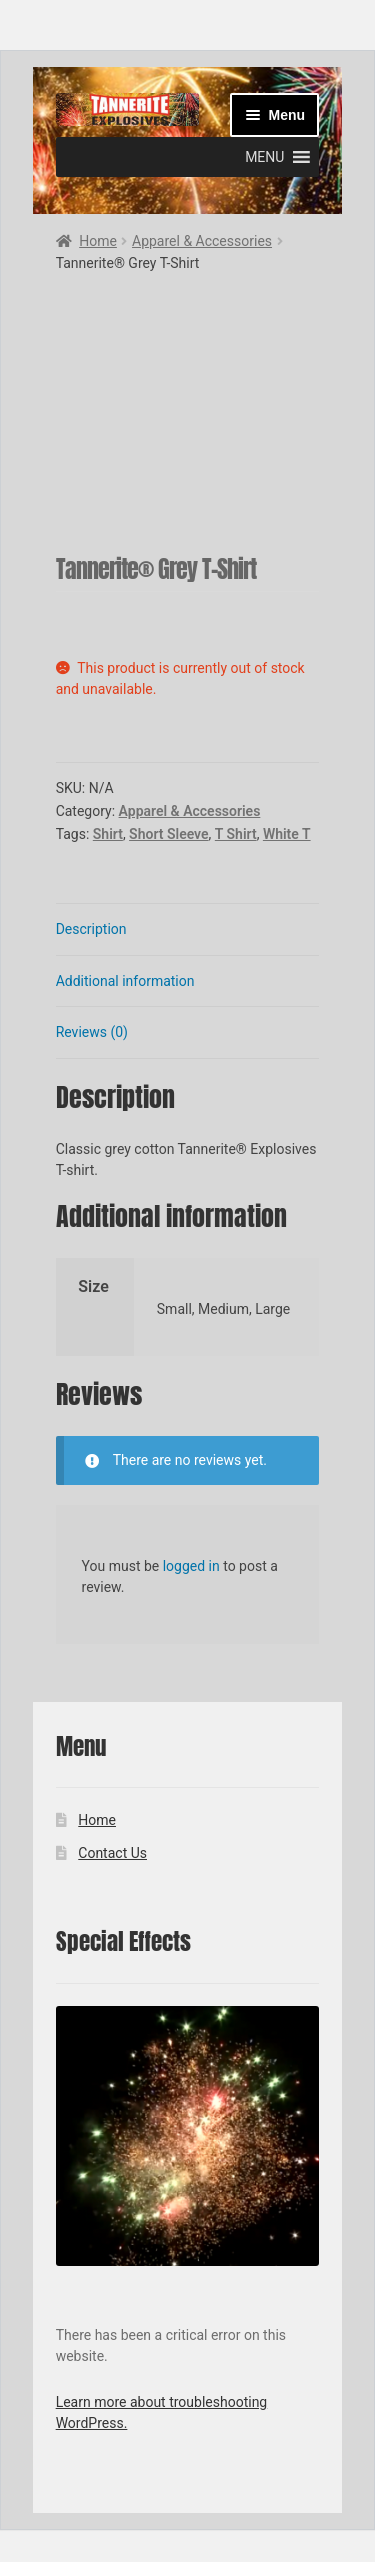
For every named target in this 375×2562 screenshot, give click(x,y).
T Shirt (236, 834)
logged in (191, 1566)
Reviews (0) (92, 1032)
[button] (264, 157)
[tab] (188, 930)
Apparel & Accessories (202, 241)
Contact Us (112, 1853)
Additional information (125, 981)
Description (91, 929)
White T (287, 834)
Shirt (108, 834)
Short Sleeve (168, 834)
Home (98, 241)
